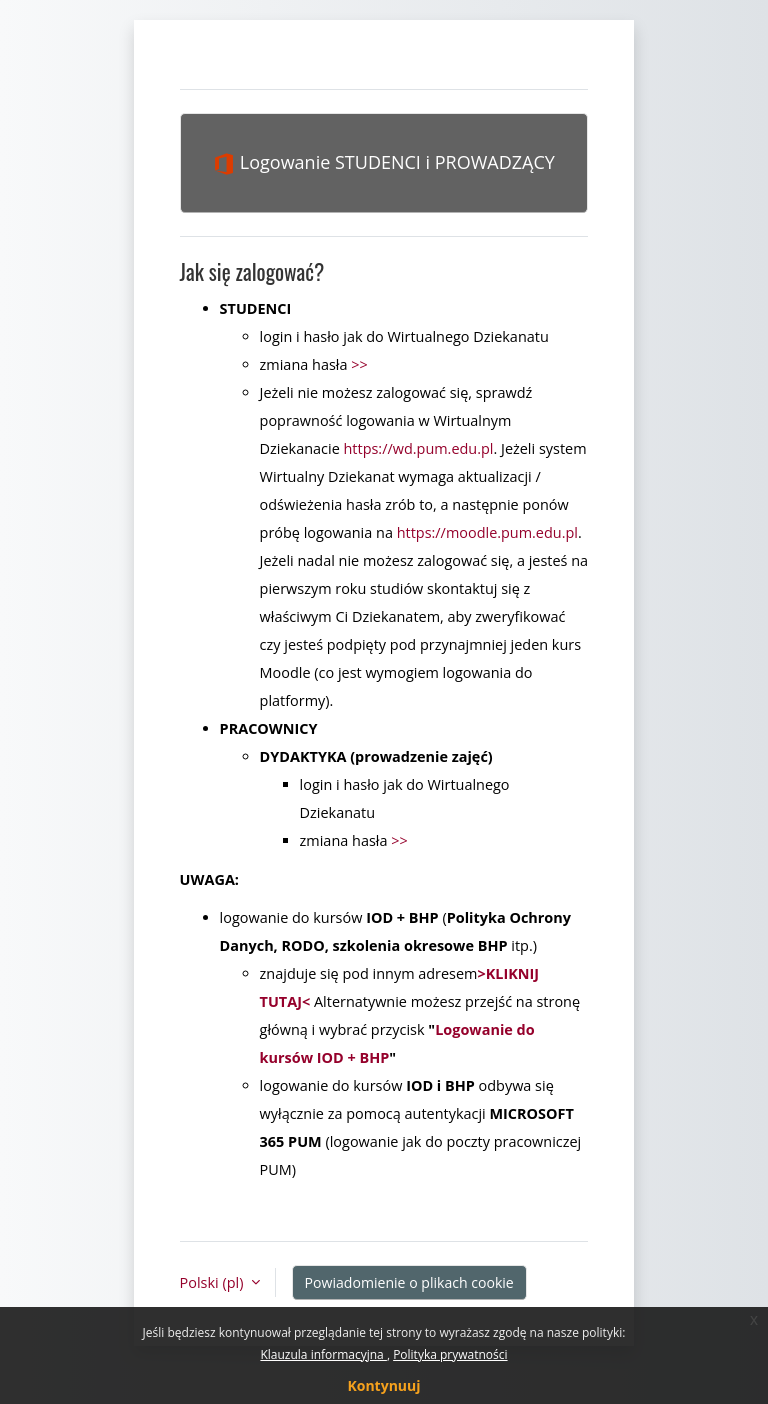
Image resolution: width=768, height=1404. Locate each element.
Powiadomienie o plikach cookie (409, 1282)
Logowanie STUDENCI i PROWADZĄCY (384, 162)
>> (359, 364)
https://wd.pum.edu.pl (419, 448)
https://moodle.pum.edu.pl (487, 532)
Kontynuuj (383, 1385)
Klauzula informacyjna (323, 1354)
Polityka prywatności (450, 1354)
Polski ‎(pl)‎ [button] (214, 1282)
